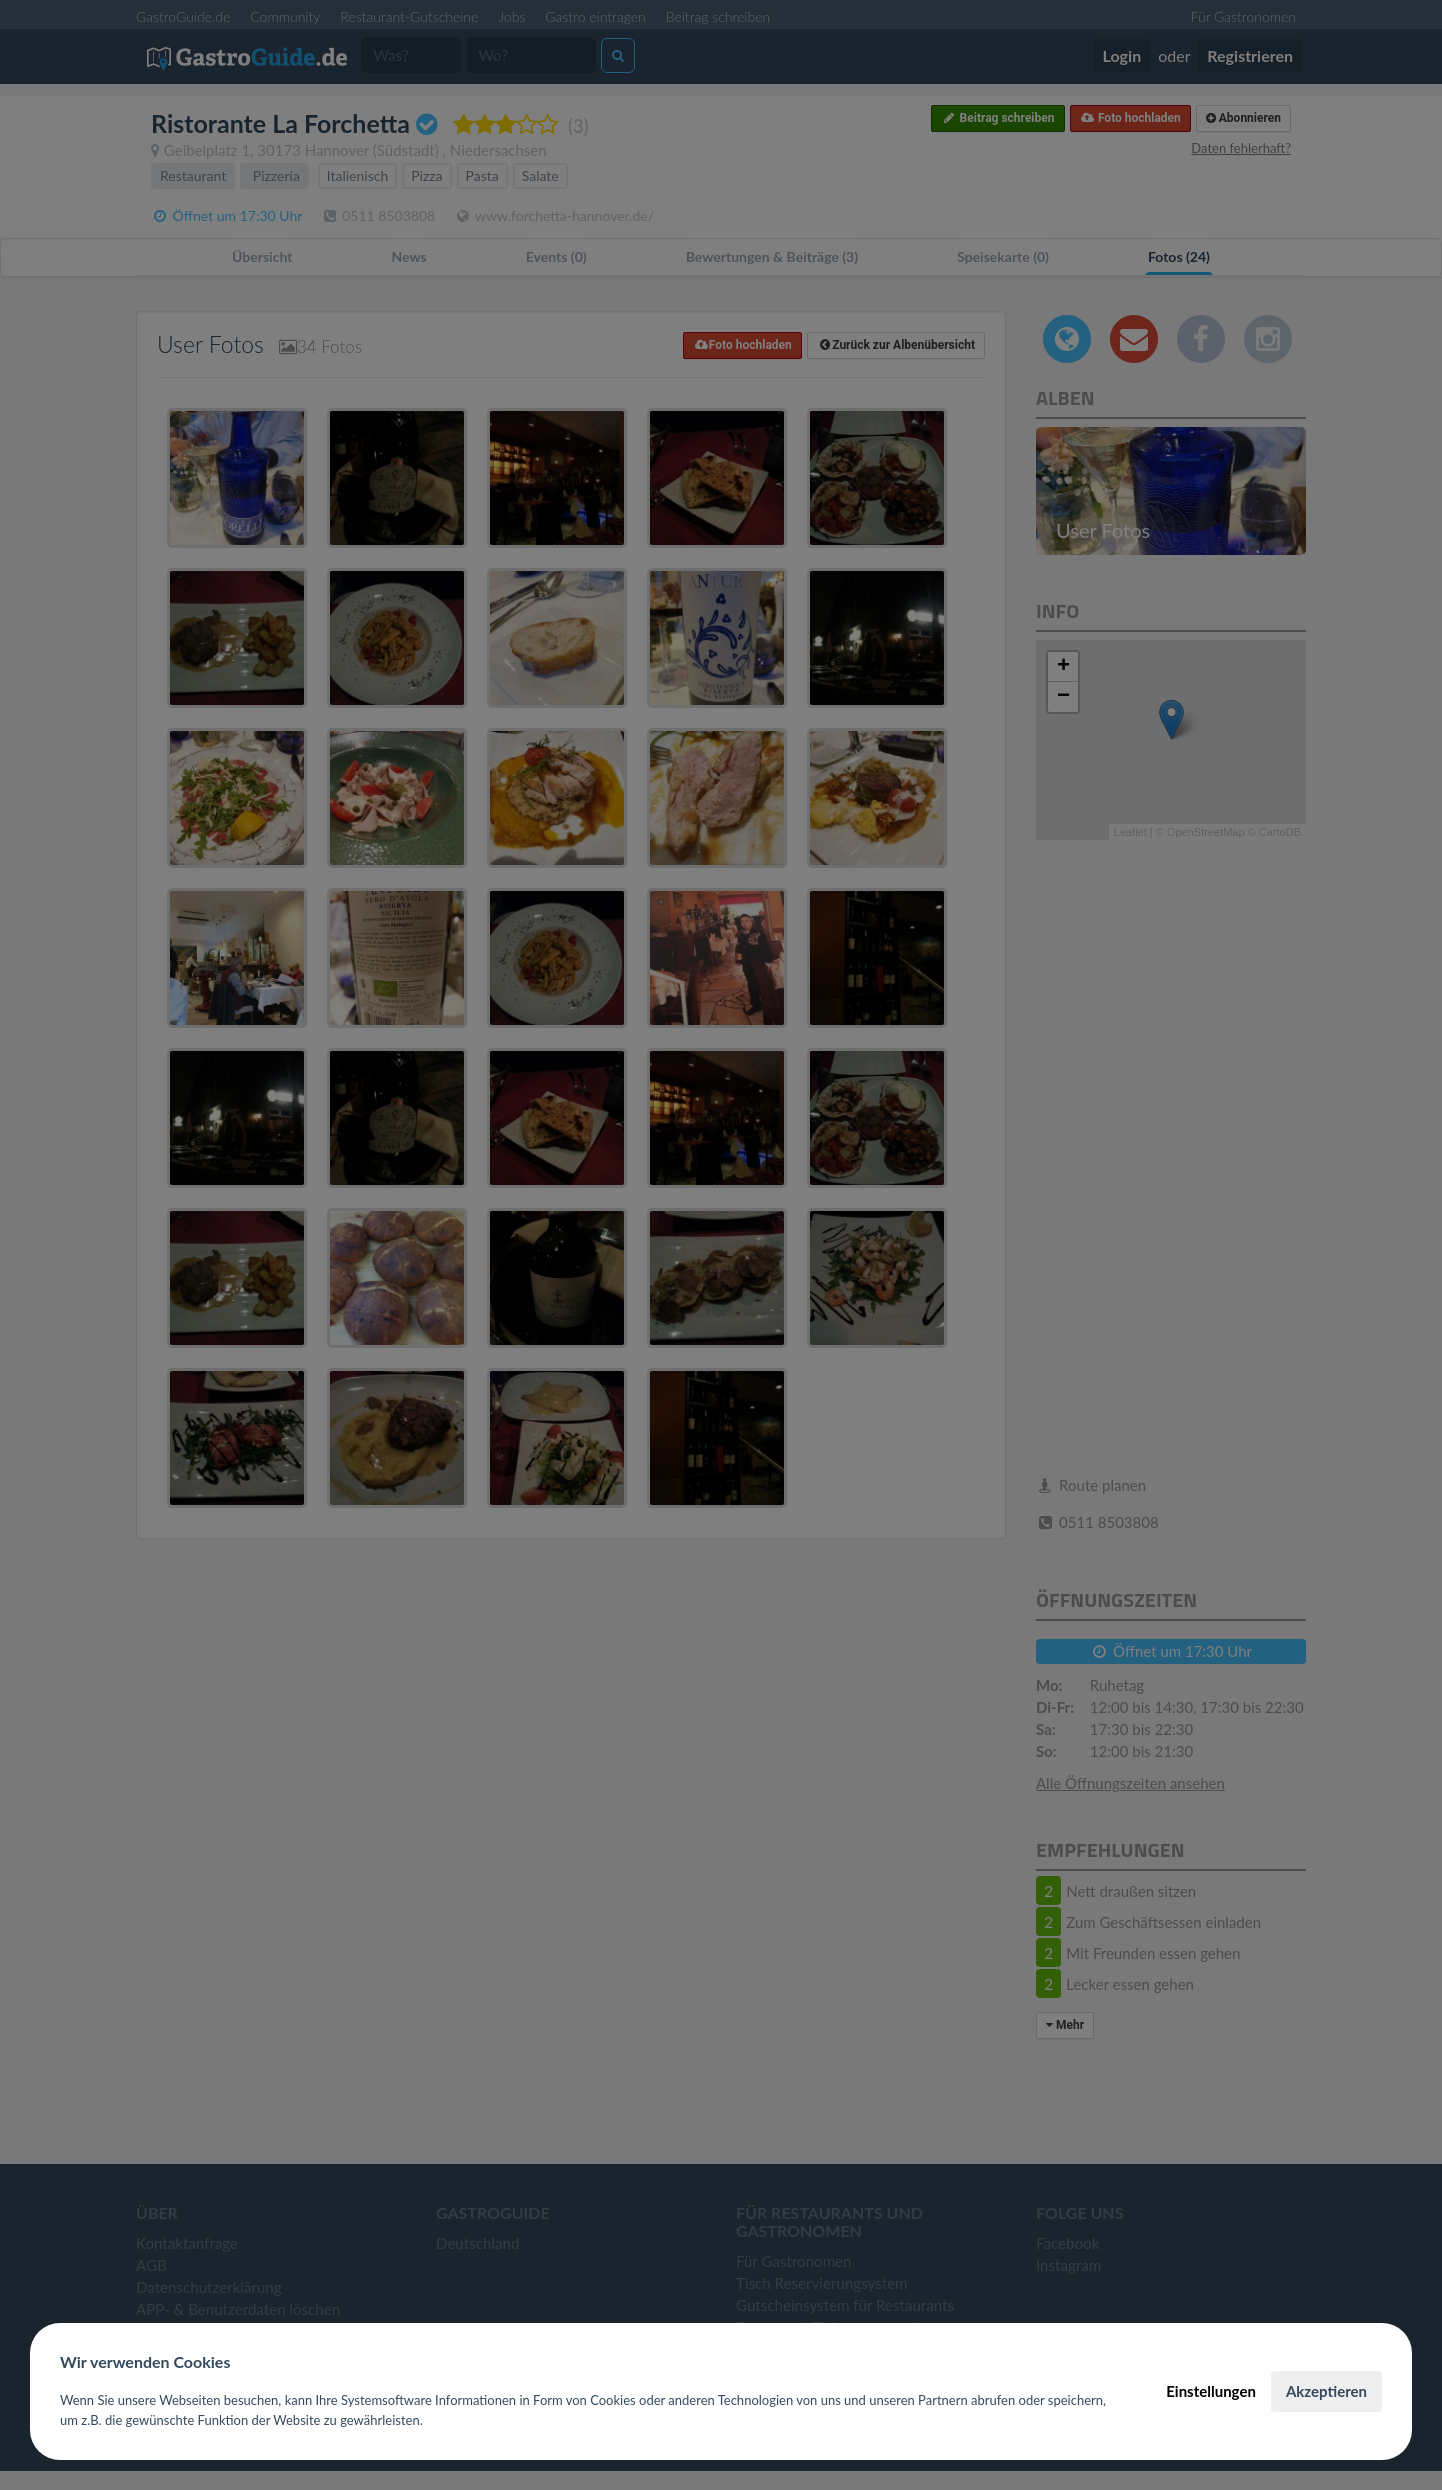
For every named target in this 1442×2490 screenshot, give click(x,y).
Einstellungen (1211, 2391)
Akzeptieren (1326, 2391)
